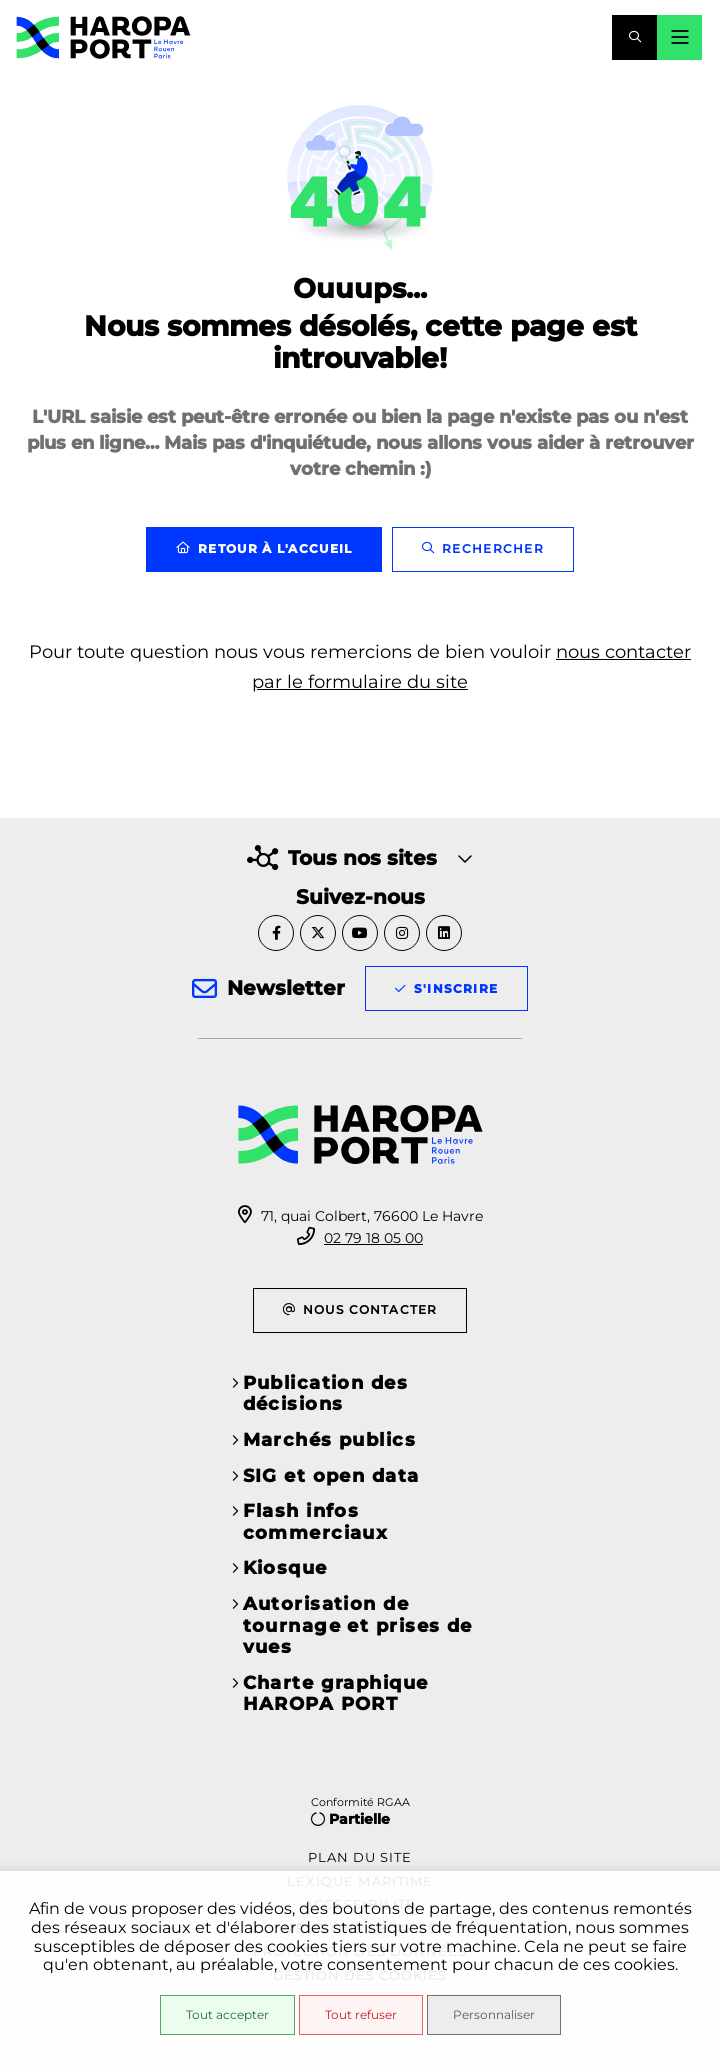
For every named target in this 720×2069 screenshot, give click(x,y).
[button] (634, 37)
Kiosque (285, 1568)
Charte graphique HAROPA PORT (336, 1694)
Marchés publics (330, 1440)
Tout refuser (361, 2014)
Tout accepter (227, 2014)
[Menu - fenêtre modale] (679, 37)
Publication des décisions (326, 1394)
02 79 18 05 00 (373, 1238)
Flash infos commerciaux (316, 1522)
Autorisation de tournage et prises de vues (358, 1625)
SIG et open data (331, 1476)
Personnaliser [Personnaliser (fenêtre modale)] (494, 2014)
